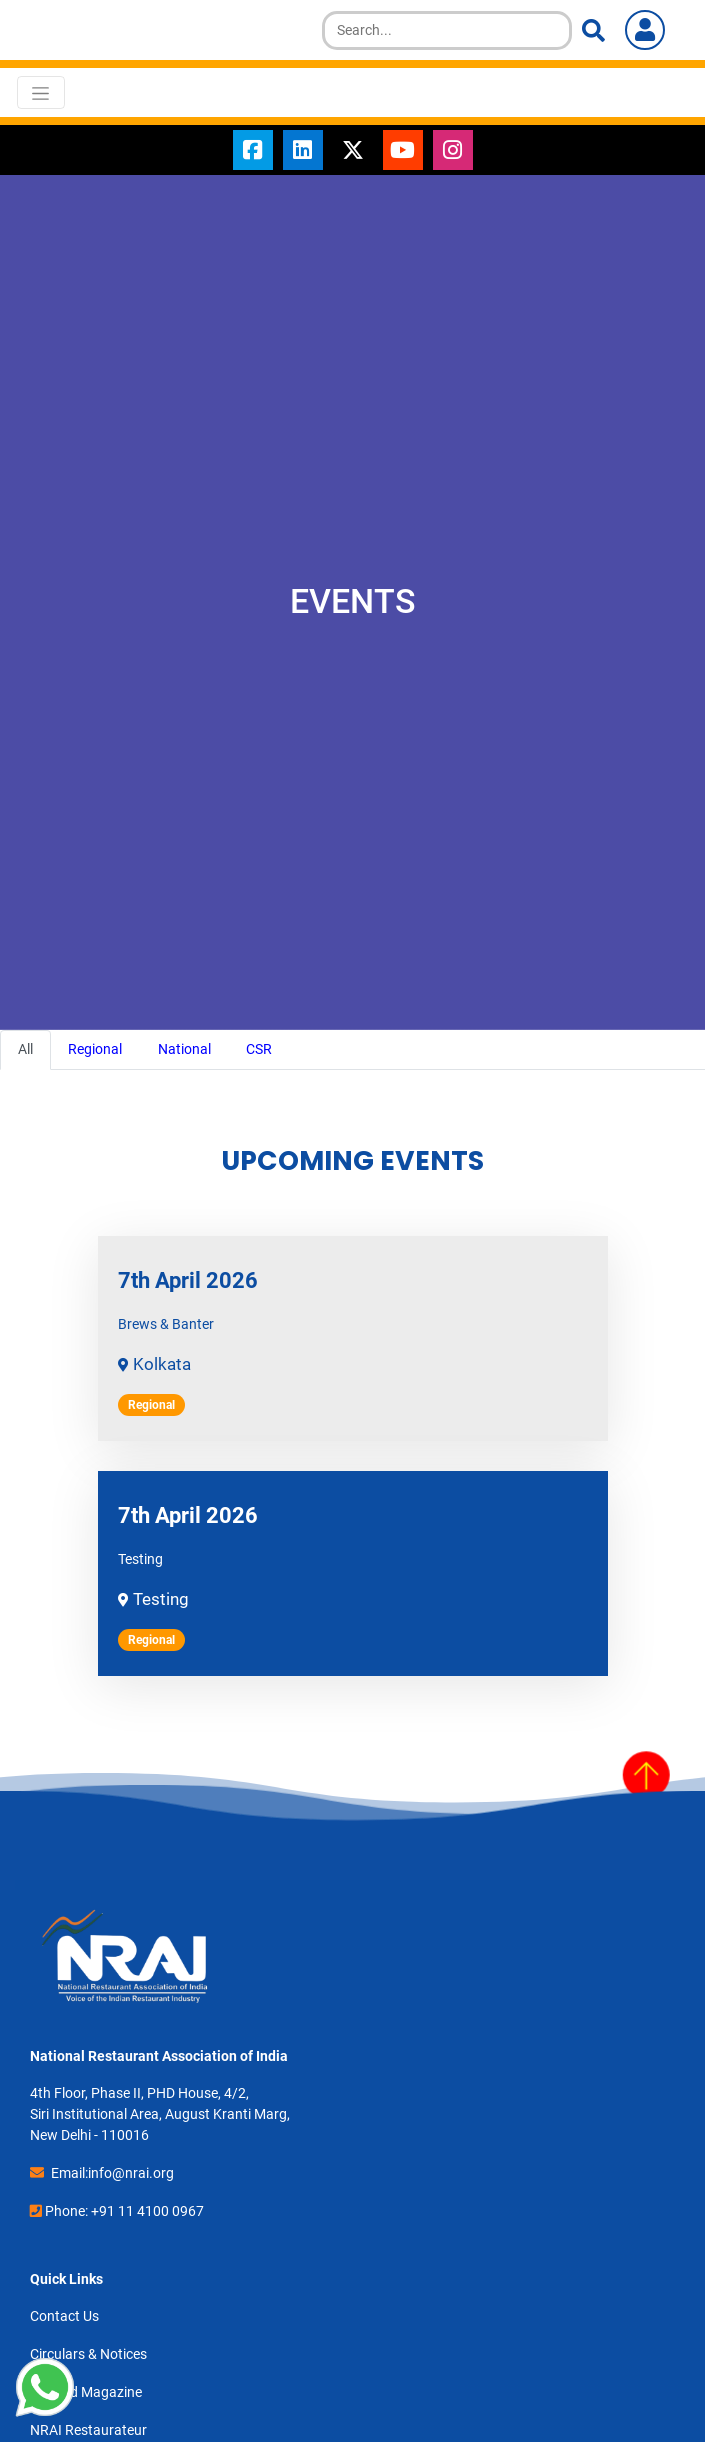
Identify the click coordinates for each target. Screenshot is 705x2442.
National (184, 1049)
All (25, 1049)
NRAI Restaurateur (88, 2430)
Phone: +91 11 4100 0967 (124, 2211)
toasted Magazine (86, 2392)
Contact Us (64, 2316)
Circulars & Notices (88, 2354)
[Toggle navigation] (41, 92)
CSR (259, 1049)
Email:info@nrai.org (112, 2173)
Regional (95, 1049)
